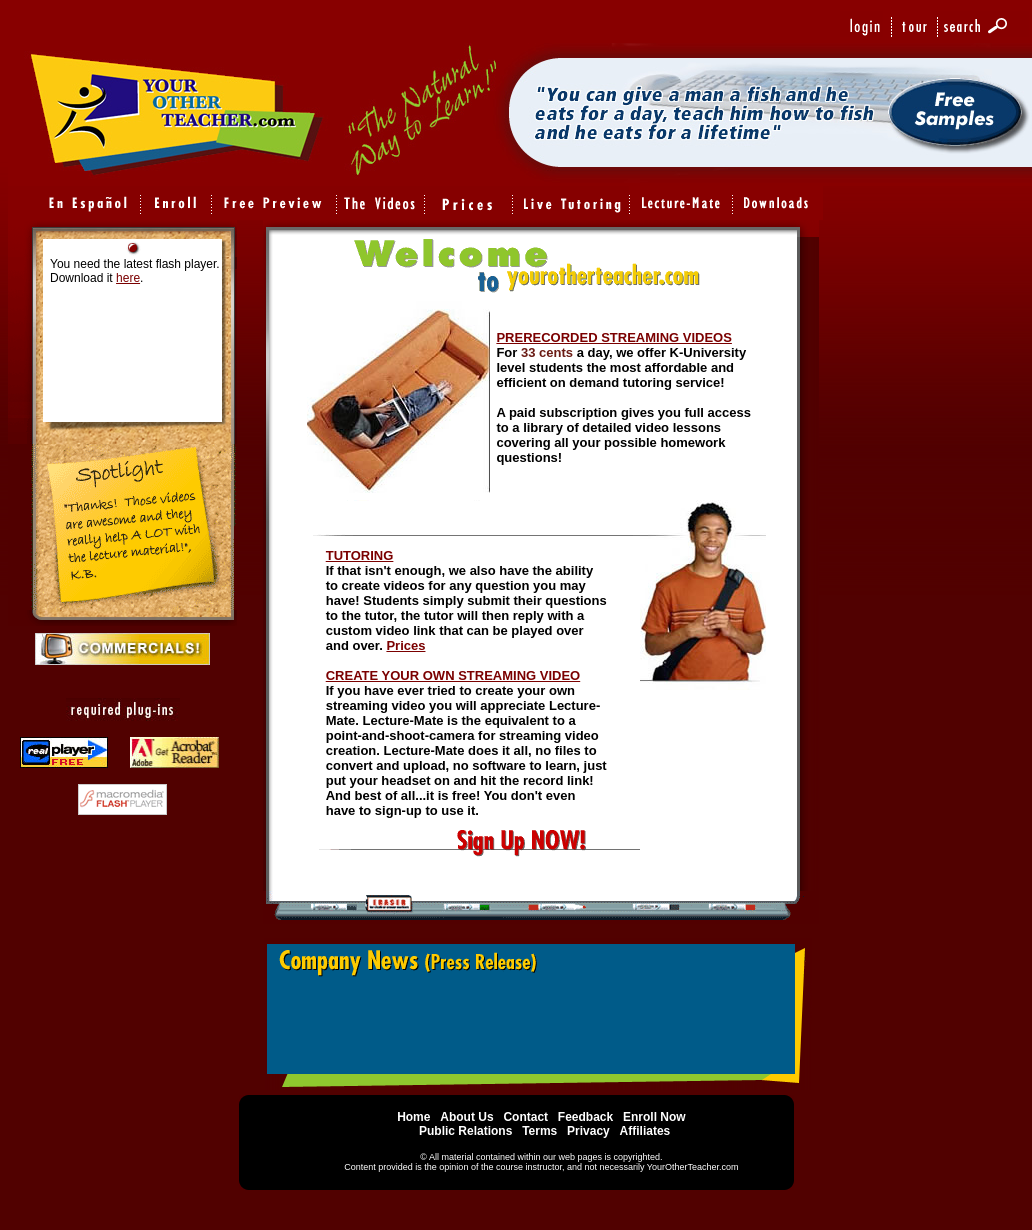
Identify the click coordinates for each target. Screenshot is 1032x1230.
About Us (466, 1117)
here (128, 278)
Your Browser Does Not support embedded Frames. (538, 1014)
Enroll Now (654, 1117)
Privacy (588, 1131)
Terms (541, 1131)
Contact (525, 1117)
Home (413, 1117)
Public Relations (465, 1131)
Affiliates (645, 1131)
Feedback (585, 1117)
